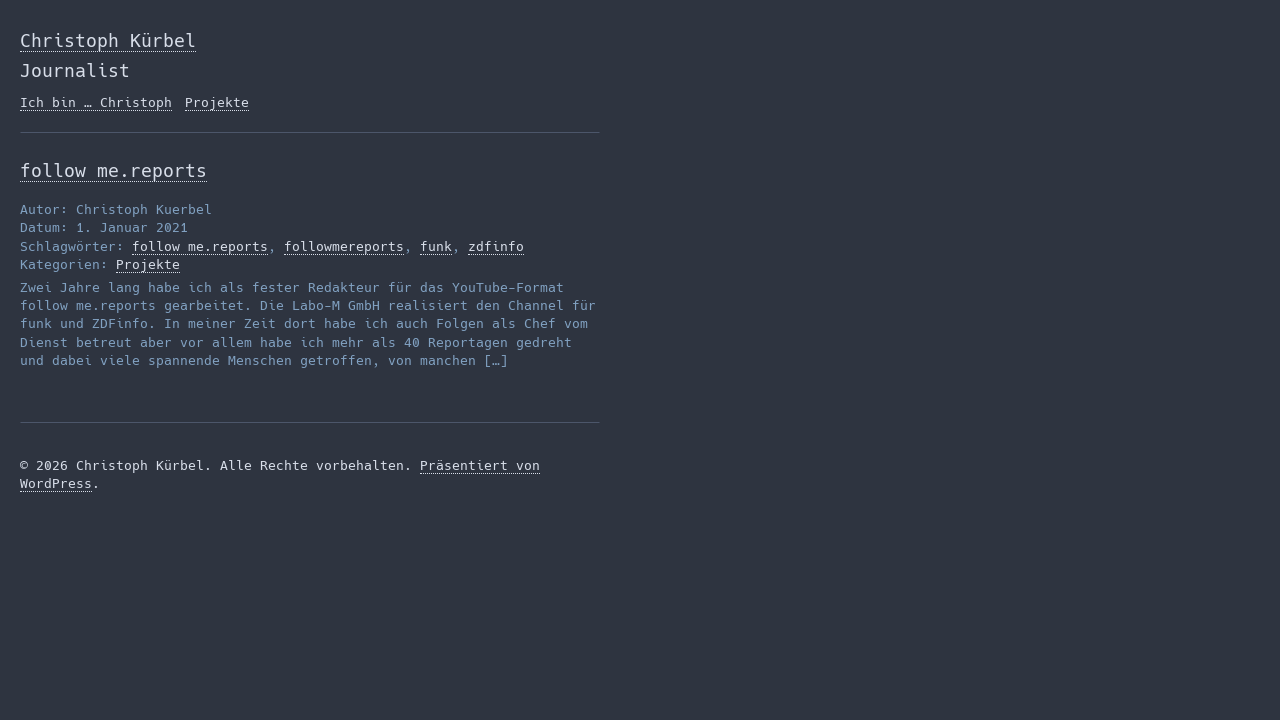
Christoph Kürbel (108, 40)
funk (436, 246)
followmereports (344, 246)
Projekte (217, 102)
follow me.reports (113, 170)
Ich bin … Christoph (96, 102)
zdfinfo (496, 246)
